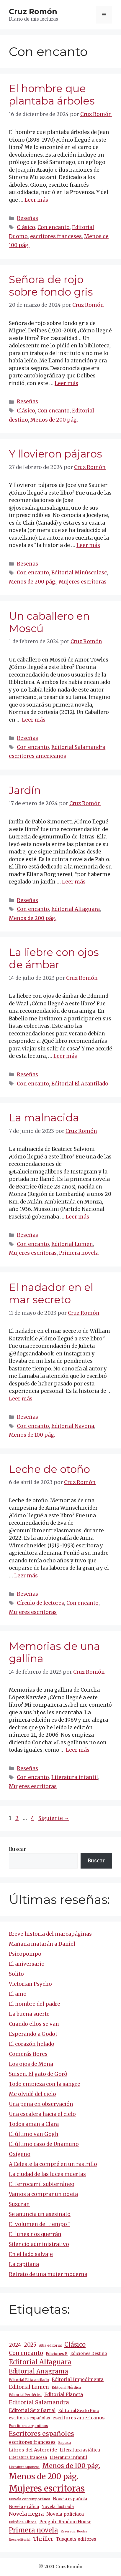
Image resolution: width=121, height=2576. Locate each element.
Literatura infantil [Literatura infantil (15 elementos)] (68, 2457)
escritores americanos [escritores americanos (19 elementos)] (78, 2418)
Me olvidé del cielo (32, 2094)
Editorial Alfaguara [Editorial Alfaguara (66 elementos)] (40, 2362)
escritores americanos (37, 756)
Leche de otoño (49, 1469)
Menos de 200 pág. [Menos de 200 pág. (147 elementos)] (44, 2476)
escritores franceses (56, 236)
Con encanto (53, 227)
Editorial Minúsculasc (79, 572)
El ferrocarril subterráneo (41, 2184)
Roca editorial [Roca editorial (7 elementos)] (19, 2540)
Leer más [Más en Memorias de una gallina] (77, 1750)
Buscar (17, 1849)
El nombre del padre (34, 2004)
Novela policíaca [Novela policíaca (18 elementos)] (65, 2514)
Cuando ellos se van (34, 2024)
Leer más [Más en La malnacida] (77, 1217)
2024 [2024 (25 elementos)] (15, 2345)
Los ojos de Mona (31, 2064)
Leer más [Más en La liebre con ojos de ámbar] (65, 1056)
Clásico (26, 227)
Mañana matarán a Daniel (42, 1944)
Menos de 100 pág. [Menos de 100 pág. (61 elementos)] (71, 2466)
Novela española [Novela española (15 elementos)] (70, 2499)
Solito (16, 1974)
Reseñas (27, 218)
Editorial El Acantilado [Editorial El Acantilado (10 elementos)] (29, 2380)
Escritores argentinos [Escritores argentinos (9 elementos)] (28, 2426)
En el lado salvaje (31, 2254)
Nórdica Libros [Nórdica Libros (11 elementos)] (23, 2521)
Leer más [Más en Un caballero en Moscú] (33, 720)
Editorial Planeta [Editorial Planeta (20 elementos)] (63, 2394)
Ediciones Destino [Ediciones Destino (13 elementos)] (88, 2353)
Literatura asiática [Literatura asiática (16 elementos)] (80, 2450)
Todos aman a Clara (34, 2124)
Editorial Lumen (72, 1244)
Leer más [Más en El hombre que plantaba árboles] (36, 200)
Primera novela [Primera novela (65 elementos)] (33, 2530)
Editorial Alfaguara (75, 909)
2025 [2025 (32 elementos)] (30, 2344)
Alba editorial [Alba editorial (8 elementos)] (50, 2345)
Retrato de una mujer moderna (48, 2274)
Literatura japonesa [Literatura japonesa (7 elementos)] (24, 2467)
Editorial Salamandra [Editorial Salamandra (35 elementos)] (39, 2402)
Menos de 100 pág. (32, 1435)
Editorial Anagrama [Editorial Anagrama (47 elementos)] (38, 2371)
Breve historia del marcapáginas (50, 1934)
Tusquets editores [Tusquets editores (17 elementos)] (76, 2539)
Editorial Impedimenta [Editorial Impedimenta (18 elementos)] (78, 2379)
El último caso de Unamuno (44, 2144)
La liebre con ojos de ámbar (54, 958)
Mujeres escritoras (83, 581)
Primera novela (79, 1253)
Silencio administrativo (39, 2244)
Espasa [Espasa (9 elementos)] (64, 2442)
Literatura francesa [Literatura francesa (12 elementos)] (28, 2457)
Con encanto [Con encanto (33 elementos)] (26, 2353)
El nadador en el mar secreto (51, 1293)
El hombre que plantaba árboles (52, 94)
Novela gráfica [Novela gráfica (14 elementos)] (24, 2506)
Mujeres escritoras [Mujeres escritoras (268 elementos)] (47, 2488)
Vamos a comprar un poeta (43, 2194)
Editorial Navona (72, 1426)
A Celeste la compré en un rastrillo (53, 2164)
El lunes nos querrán (35, 2234)
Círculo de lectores (40, 1603)
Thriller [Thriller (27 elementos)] (43, 2539)
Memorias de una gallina (54, 1652)
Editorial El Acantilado (79, 1083)
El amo (18, 1994)
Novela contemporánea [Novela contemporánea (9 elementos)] (29, 2499)
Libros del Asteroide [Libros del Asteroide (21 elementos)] (33, 2450)
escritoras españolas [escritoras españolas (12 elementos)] (29, 2418)
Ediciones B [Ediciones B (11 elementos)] (57, 2353)
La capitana (24, 2264)
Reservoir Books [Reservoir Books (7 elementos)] (74, 2531)
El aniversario (27, 1964)
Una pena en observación (41, 2104)
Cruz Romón (33, 11)
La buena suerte (29, 2014)
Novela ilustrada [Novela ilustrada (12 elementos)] (58, 2506)
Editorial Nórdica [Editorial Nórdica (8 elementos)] (66, 2388)
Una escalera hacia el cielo (42, 2114)
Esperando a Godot (33, 2034)
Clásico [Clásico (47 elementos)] (75, 2344)
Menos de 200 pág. (54, 420)
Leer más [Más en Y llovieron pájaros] (88, 545)
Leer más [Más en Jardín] (74, 881)
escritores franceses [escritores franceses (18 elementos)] (32, 2442)
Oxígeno (19, 2154)
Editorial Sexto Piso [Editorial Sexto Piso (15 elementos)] (78, 2410)
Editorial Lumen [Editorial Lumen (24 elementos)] (29, 2387)
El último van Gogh (33, 2134)
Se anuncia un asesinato (40, 2214)
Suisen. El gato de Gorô (38, 2074)
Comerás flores (28, 2054)
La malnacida (44, 1117)
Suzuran (19, 2204)
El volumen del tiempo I (39, 2224)
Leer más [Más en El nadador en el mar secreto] (20, 1398)
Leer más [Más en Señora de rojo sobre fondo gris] (66, 383)
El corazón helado (31, 2044)
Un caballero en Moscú (49, 622)
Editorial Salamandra (78, 747)
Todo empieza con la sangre (44, 2084)
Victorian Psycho (30, 1984)
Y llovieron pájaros (55, 453)
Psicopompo (25, 1954)
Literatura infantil (74, 1777)
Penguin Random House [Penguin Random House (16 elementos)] (65, 2521)
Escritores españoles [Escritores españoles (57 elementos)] (41, 2434)
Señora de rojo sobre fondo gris (51, 285)
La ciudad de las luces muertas (47, 2174)
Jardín (25, 790)
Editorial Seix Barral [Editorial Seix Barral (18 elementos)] (32, 2410)
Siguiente (53, 1818)
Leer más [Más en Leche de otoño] (26, 1575)
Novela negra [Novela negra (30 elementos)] (26, 2513)
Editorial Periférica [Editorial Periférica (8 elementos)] (25, 2395)
